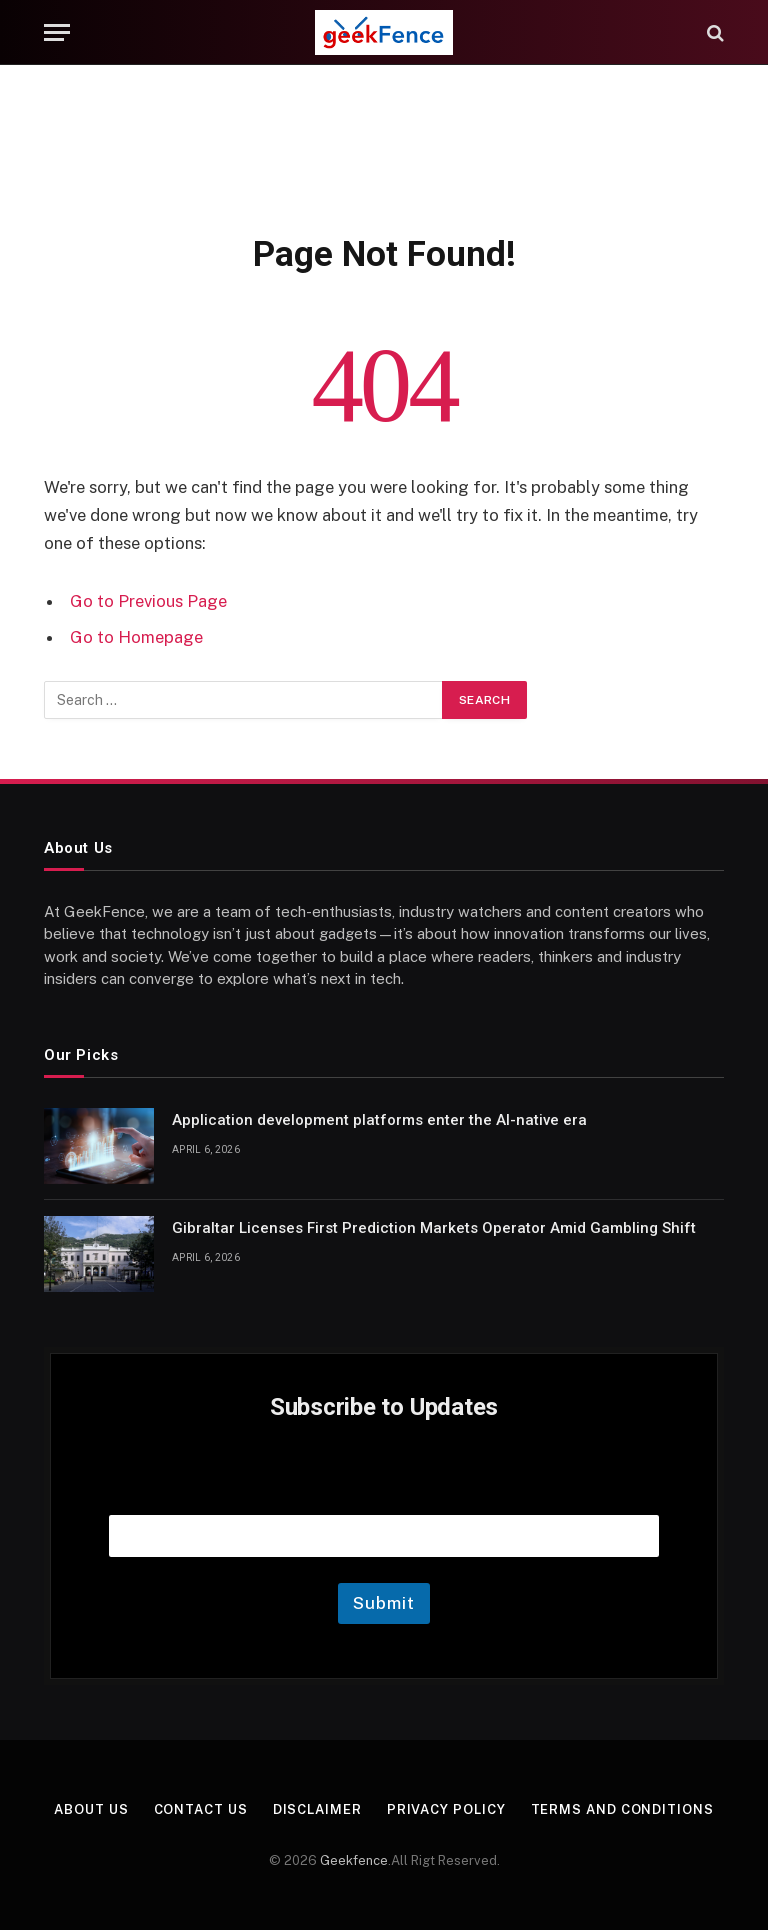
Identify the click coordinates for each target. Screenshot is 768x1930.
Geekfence (354, 1860)
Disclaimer (317, 1809)
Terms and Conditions (622, 1809)
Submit (383, 1603)
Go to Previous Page (148, 601)
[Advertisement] (384, 145)
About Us (91, 1809)
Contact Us (201, 1809)
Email (384, 1489)
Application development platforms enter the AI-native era (379, 1120)
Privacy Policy (446, 1809)
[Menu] (57, 32)
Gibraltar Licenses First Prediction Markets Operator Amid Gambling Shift (434, 1228)
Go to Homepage (136, 637)
